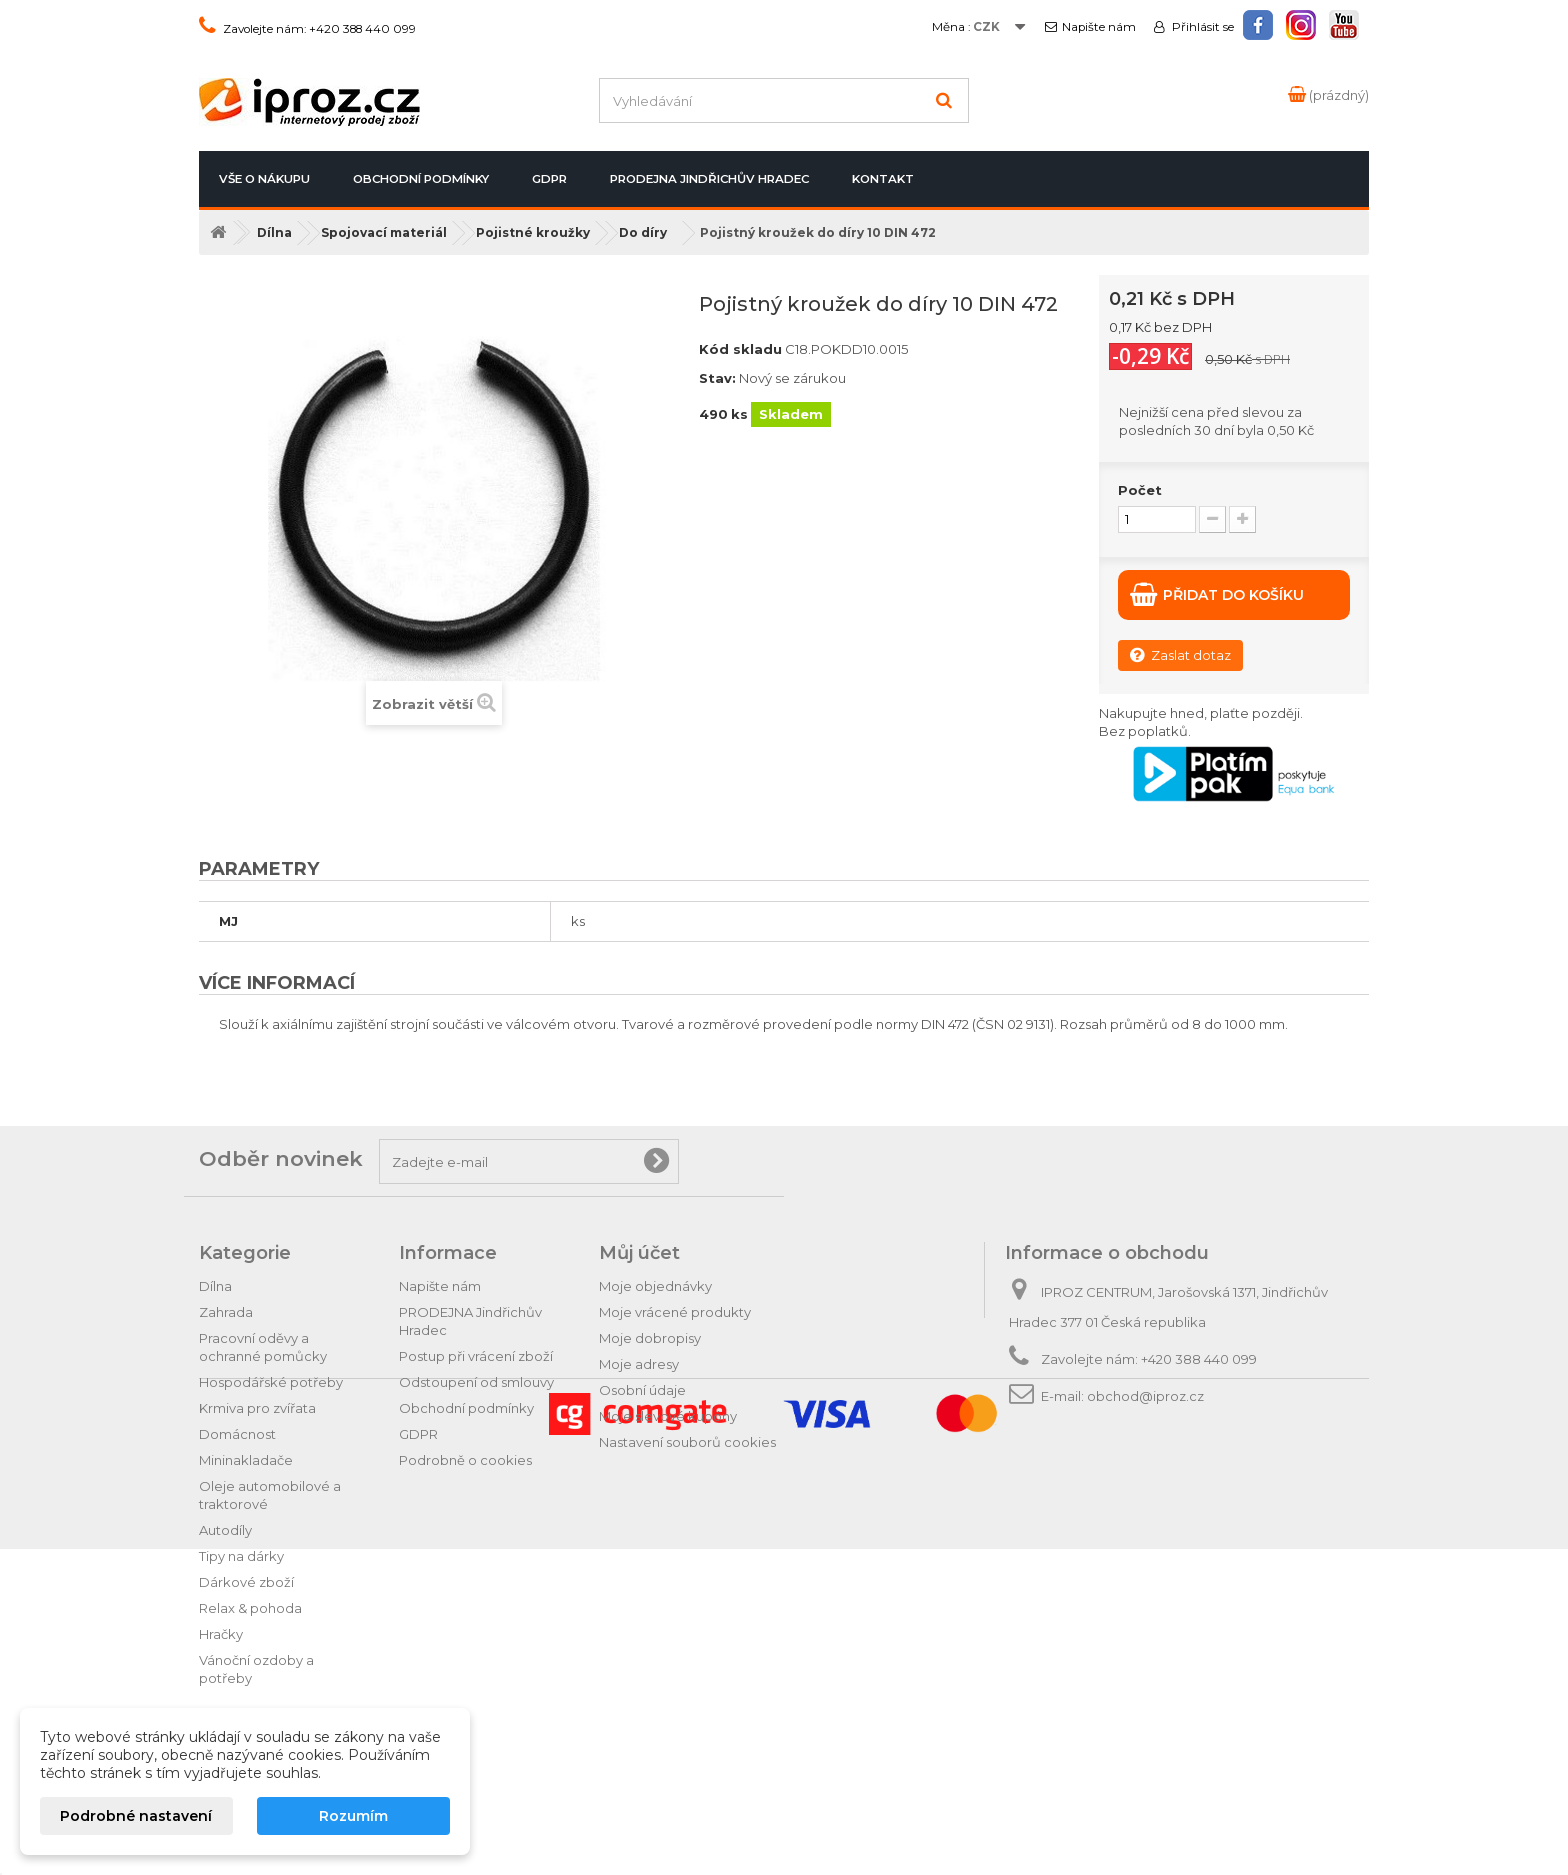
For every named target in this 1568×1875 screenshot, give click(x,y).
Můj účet (639, 1253)
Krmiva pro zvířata (257, 1408)
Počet (1140, 490)
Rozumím (353, 1816)
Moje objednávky (655, 1286)
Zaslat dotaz (1180, 654)
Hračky (221, 1634)
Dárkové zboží (246, 1582)
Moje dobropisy (650, 1338)
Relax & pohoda (250, 1608)
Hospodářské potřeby (271, 1382)
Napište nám (1099, 27)
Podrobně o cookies (465, 1460)
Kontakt (883, 179)
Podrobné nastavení (136, 1816)
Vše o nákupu (264, 179)
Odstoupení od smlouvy (476, 1382)
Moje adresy (639, 1364)
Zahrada (226, 1312)
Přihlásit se (1201, 27)
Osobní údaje (642, 1390)
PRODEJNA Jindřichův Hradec (709, 179)
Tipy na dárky (241, 1556)
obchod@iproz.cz (1145, 1396)
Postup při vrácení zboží (476, 1356)
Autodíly (225, 1530)
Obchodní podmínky (421, 179)
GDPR (549, 179)
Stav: (717, 378)
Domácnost (237, 1434)
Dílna (215, 1286)
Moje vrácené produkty (675, 1312)
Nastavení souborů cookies (687, 1442)
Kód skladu (740, 349)
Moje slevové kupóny (668, 1416)
